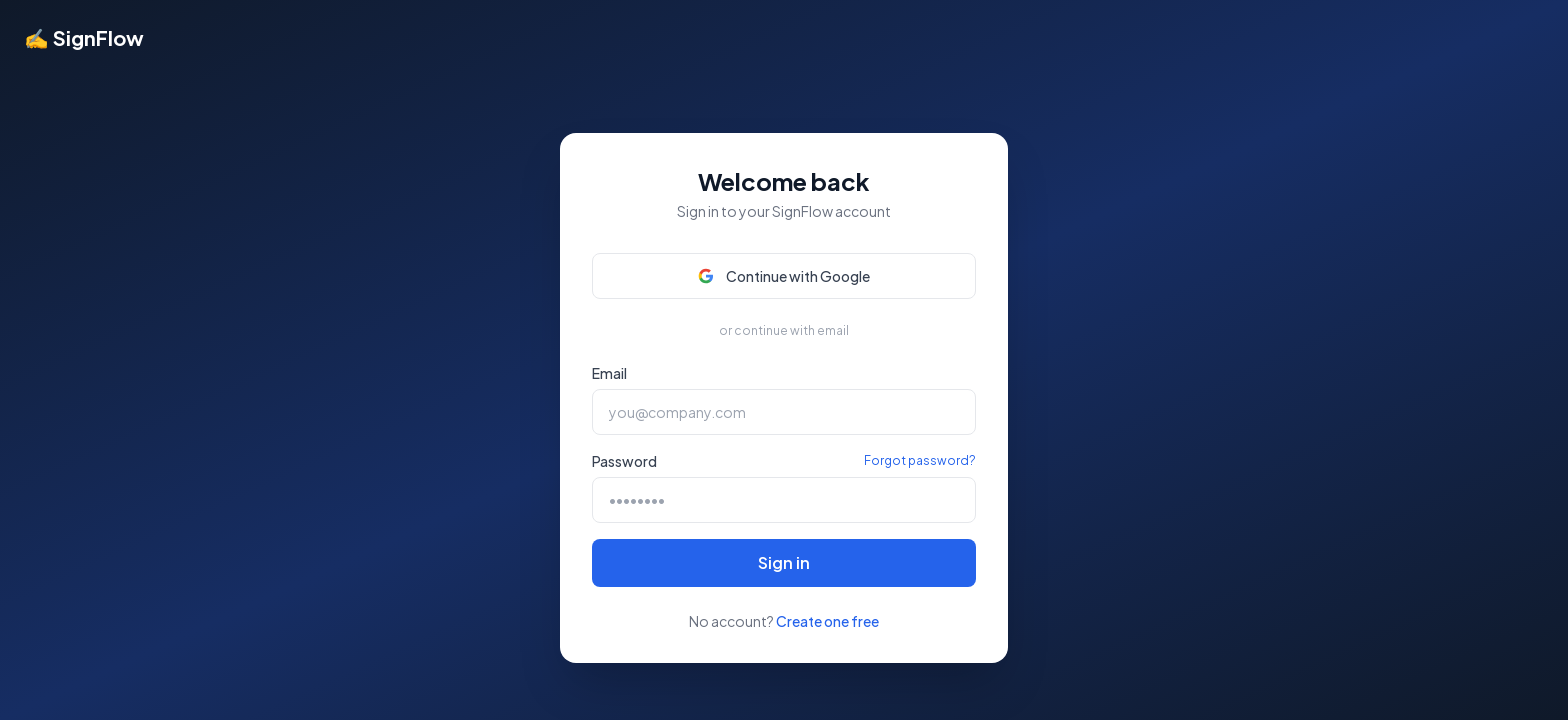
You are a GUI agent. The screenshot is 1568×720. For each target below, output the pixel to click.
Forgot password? (920, 460)
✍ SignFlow (84, 37)
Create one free (827, 621)
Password (624, 461)
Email (609, 373)
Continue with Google (784, 276)
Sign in (784, 562)
